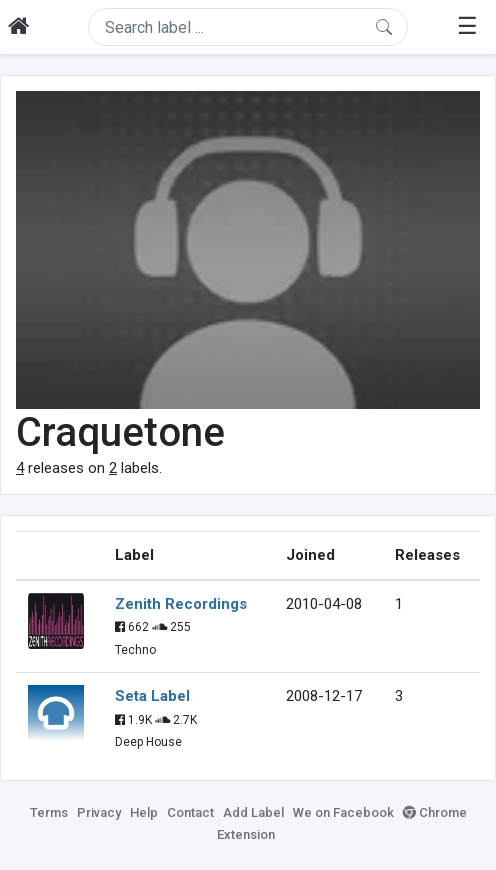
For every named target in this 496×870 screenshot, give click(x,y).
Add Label (253, 812)
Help (144, 812)
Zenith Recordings (181, 604)
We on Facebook (343, 812)
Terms (49, 812)
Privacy (99, 812)
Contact (190, 812)
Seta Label (152, 696)
